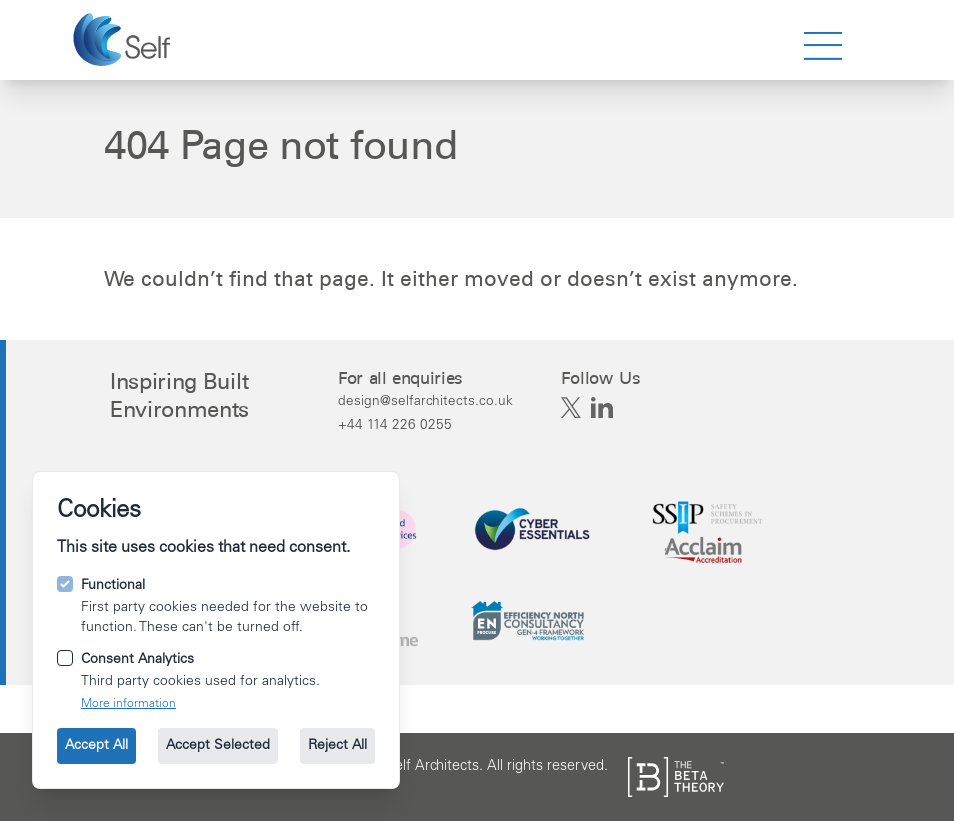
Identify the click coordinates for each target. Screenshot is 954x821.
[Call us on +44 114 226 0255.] (425, 425)
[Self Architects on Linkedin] (602, 408)
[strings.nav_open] (823, 46)
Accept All (96, 746)
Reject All (337, 746)
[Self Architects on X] (571, 408)
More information (128, 704)
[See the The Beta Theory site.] (676, 777)
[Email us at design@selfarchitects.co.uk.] (425, 401)
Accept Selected (218, 746)
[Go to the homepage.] (124, 40)
